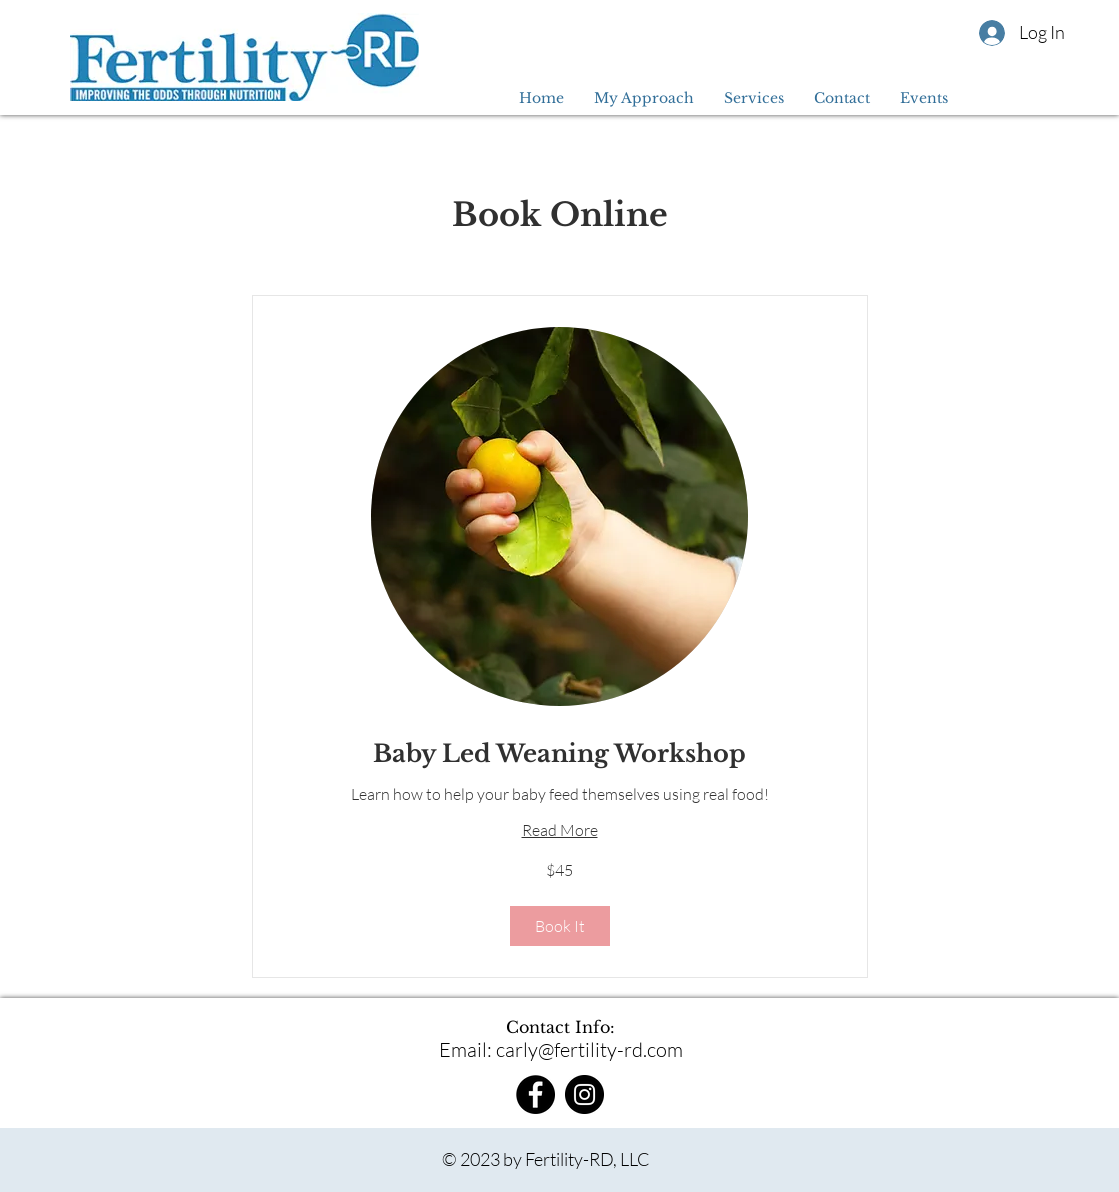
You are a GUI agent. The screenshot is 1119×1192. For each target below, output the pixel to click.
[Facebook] (535, 1094)
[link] (560, 754)
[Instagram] (584, 1094)
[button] (560, 926)
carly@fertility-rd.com (589, 1049)
